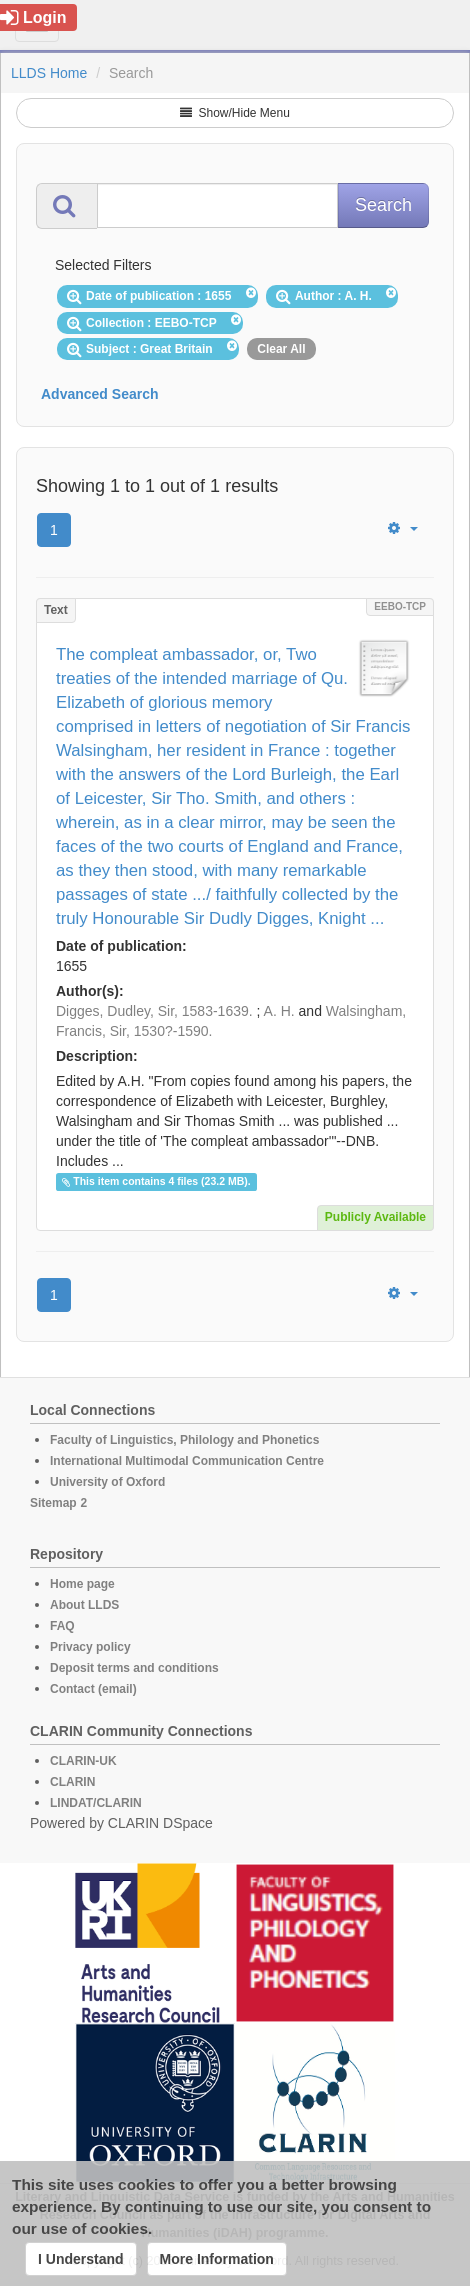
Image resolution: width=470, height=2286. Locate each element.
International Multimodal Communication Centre (187, 1461)
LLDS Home (49, 73)
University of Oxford (107, 1482)
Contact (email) (93, 1689)
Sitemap (53, 1503)
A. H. (279, 1011)
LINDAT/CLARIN (96, 1803)
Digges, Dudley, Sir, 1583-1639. (154, 1011)
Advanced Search (100, 394)
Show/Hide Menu (235, 113)
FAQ (62, 1626)
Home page (82, 1584)
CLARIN (72, 1782)
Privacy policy (90, 1647)
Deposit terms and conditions (134, 1668)
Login (33, 17)
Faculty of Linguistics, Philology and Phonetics (184, 1440)
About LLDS (84, 1605)
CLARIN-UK (83, 1761)
